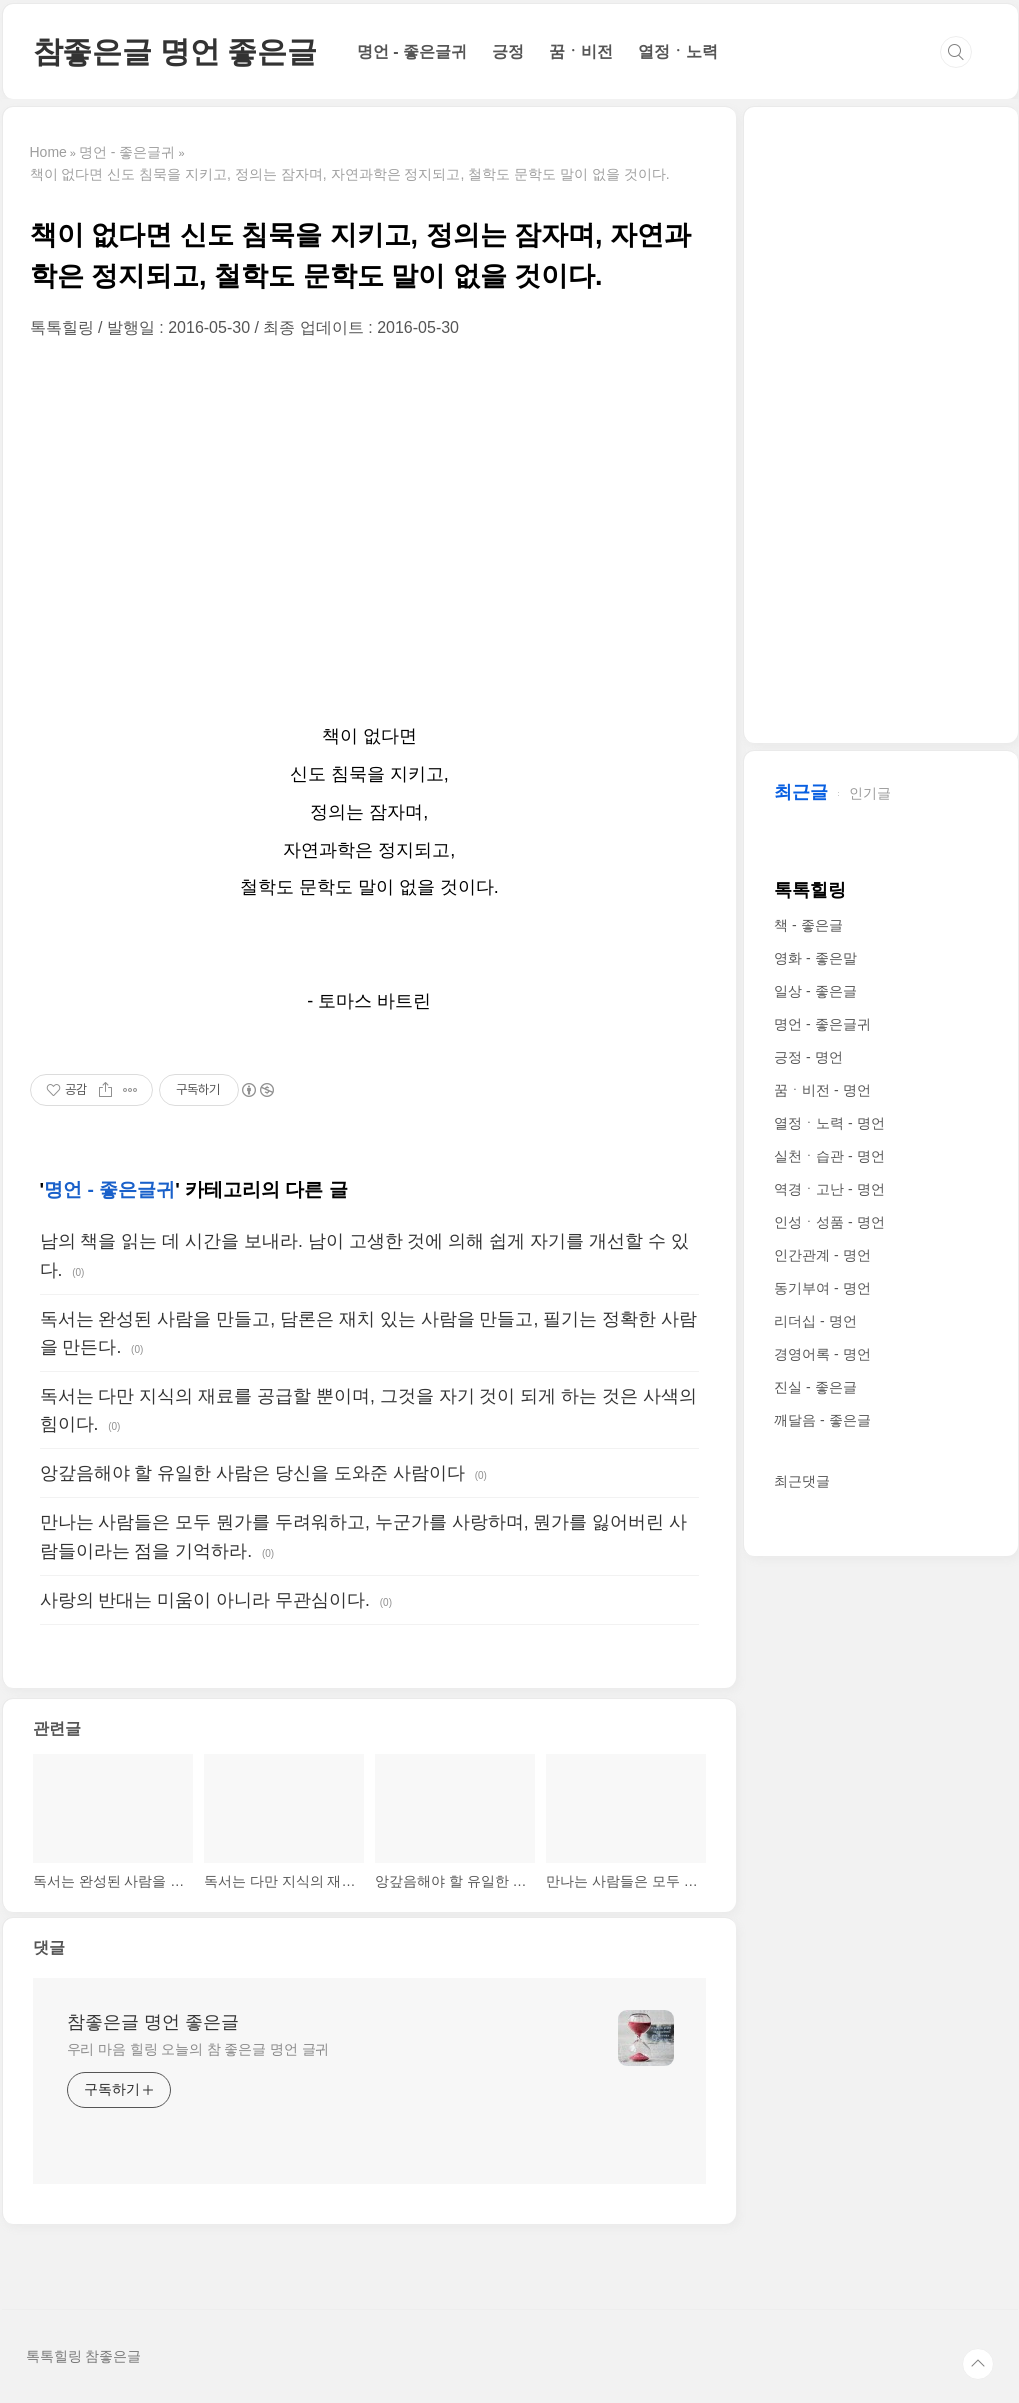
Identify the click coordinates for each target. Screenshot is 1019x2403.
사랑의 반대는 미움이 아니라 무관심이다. (205, 1600)
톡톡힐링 (810, 890)
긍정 (508, 51)
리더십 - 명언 (815, 1321)
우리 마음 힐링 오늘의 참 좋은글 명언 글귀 (198, 2049)
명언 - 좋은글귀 (412, 51)
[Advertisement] (370, 528)
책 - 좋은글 (808, 925)
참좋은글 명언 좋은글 (175, 51)
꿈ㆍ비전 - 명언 (822, 1090)
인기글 (870, 793)
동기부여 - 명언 (822, 1288)
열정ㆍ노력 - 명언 (829, 1123)
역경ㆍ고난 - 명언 (829, 1189)
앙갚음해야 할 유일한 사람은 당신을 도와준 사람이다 (252, 1473)
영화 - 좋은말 (815, 958)
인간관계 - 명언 (822, 1255)
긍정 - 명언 (808, 1057)
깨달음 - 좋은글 (822, 1420)
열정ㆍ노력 (678, 51)
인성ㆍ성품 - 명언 (829, 1222)
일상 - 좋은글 (815, 991)
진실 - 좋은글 (815, 1387)
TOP (978, 2364)
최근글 (801, 792)
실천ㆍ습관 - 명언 (829, 1156)
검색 (956, 52)
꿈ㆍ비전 (581, 51)
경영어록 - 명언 (822, 1354)
